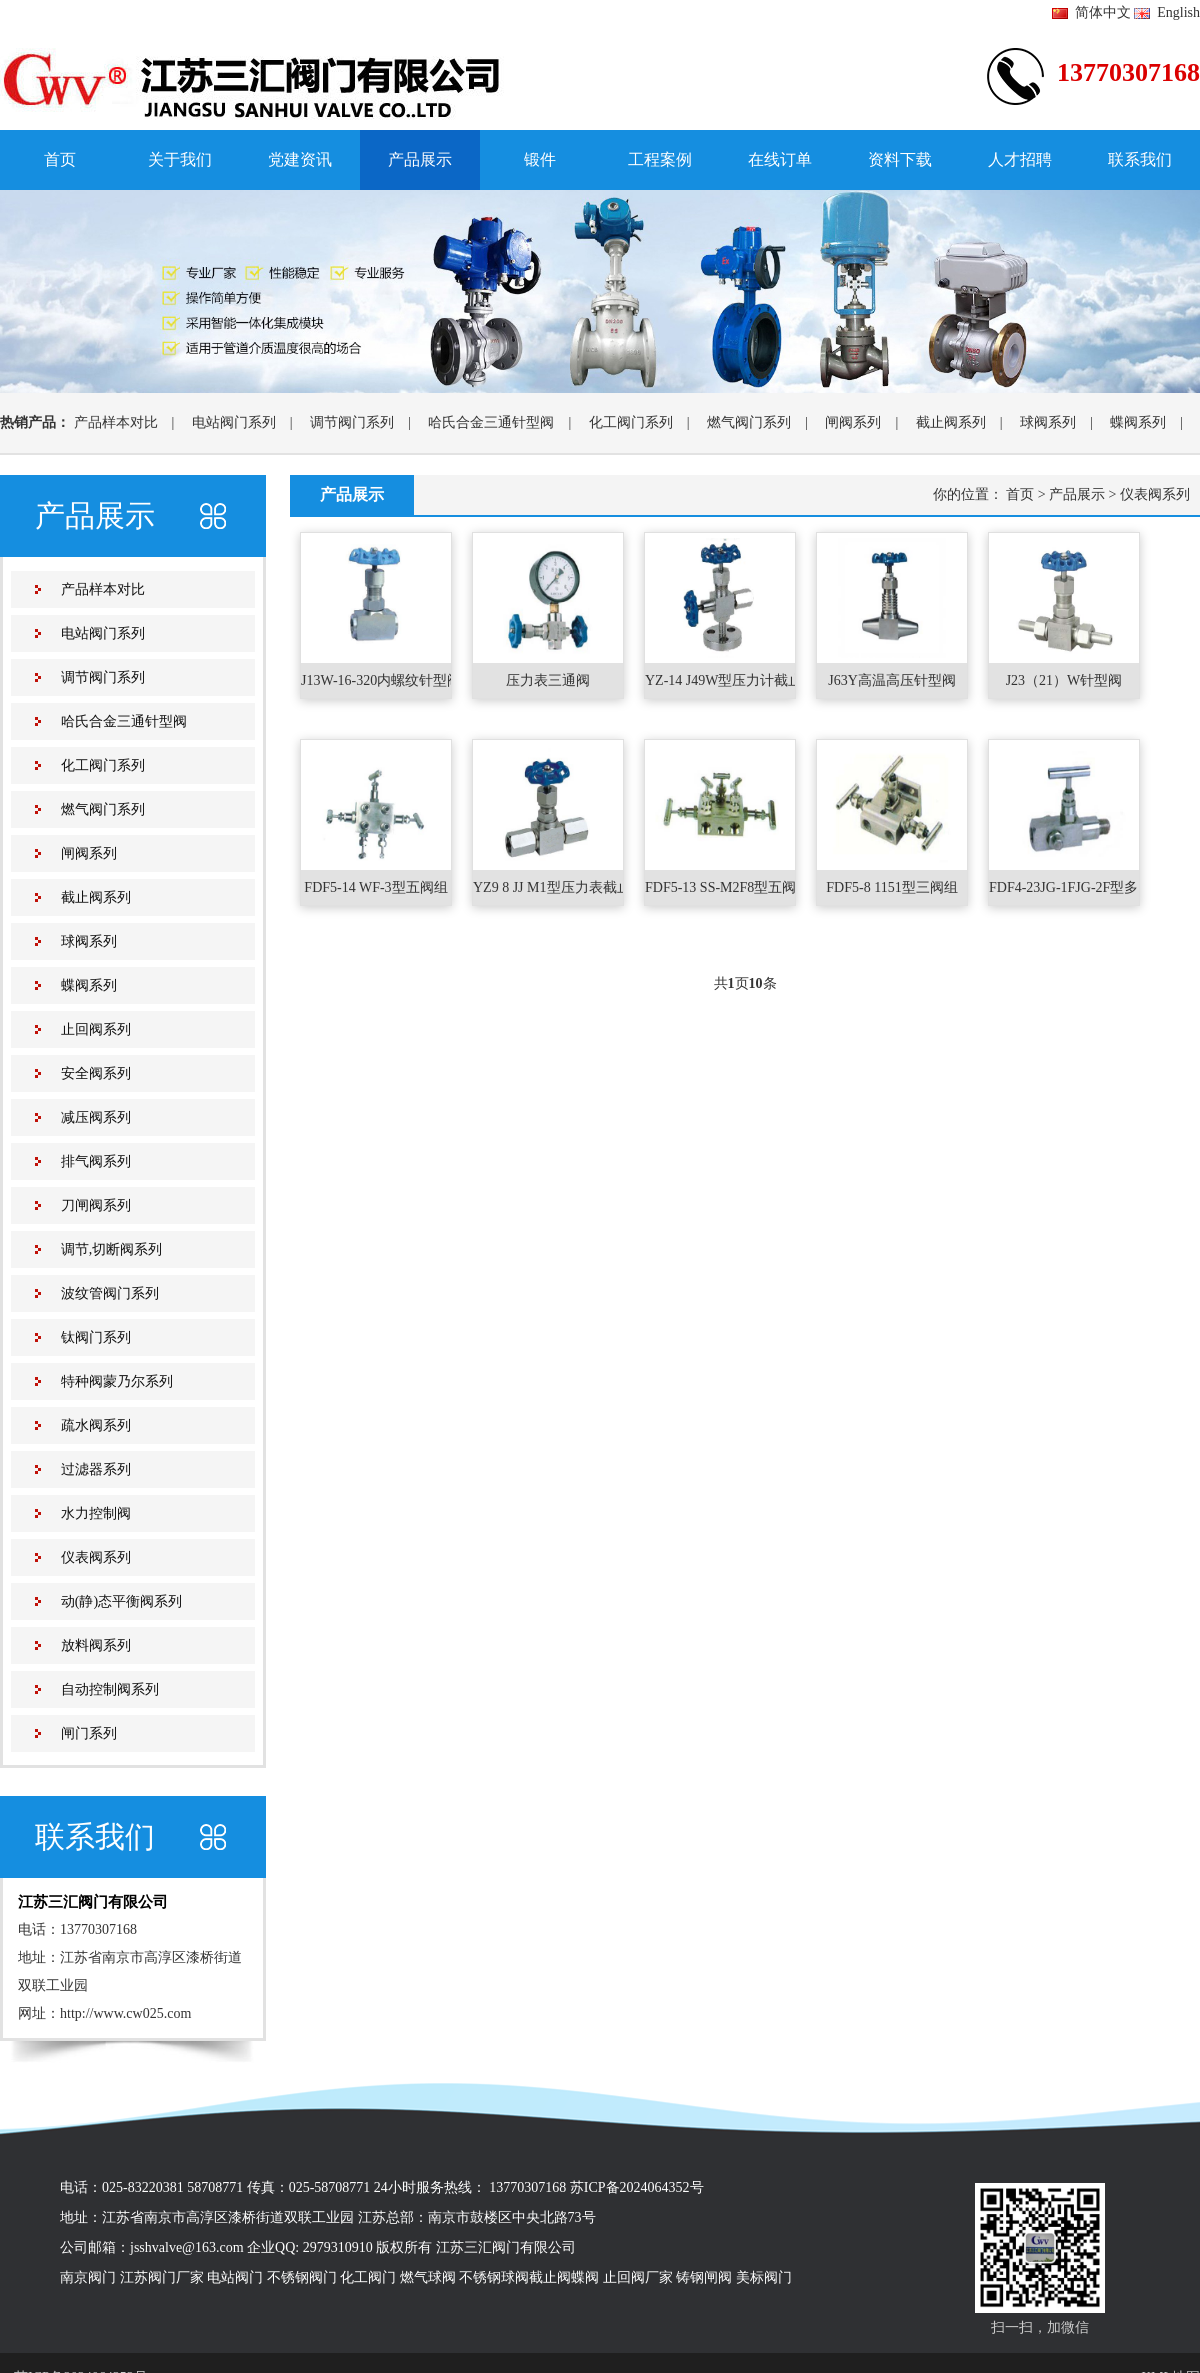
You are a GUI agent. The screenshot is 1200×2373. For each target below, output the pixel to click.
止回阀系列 (96, 1029)
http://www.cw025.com (125, 2013)
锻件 (540, 159)
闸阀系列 (853, 422)
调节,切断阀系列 (112, 1249)
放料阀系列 (96, 1645)
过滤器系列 (96, 1469)
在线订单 (780, 159)
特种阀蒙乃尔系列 (117, 1381)
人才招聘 (1020, 159)
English (1167, 12)
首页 (60, 159)
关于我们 (180, 159)
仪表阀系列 (96, 1557)
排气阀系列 (96, 1161)
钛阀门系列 (96, 1337)
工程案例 (660, 159)
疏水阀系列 (96, 1425)
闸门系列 (89, 1733)
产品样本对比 (116, 422)
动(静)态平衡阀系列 (121, 1601)
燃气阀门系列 (749, 422)
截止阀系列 (951, 422)
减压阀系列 (96, 1117)
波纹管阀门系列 (110, 1293)
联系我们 (1140, 159)
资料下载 (900, 159)
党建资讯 (300, 159)
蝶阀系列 (1138, 422)
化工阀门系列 (631, 422)
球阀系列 (1048, 422)
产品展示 (420, 159)
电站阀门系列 (234, 422)
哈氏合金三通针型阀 (491, 422)
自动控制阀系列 (110, 1689)
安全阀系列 (96, 1073)
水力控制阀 (96, 1513)
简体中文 (1091, 12)
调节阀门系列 (352, 422)
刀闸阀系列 (96, 1205)
